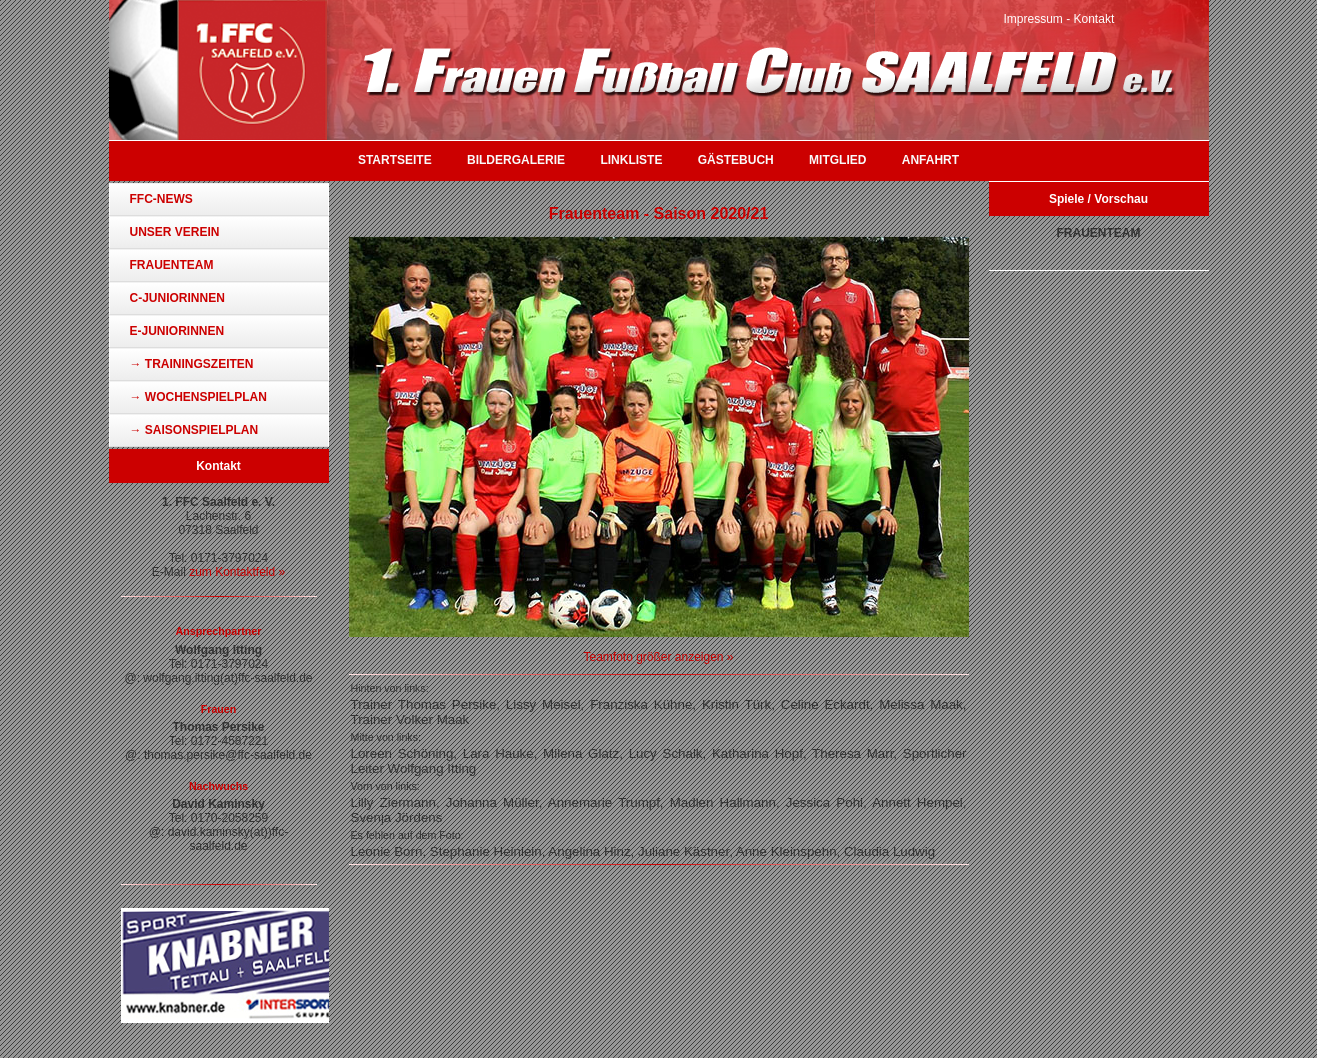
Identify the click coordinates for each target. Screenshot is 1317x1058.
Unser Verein (175, 232)
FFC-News (161, 199)
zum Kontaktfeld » (237, 572)
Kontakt (1094, 19)
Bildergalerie (516, 160)
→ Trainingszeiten (192, 364)
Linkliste (631, 160)
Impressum (1033, 19)
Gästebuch (736, 160)
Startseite (395, 160)
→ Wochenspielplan (198, 397)
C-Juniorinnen (177, 298)
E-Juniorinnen (177, 331)
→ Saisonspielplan (194, 430)
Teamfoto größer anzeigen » (658, 657)
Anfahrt (930, 160)
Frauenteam (172, 265)
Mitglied (837, 160)
